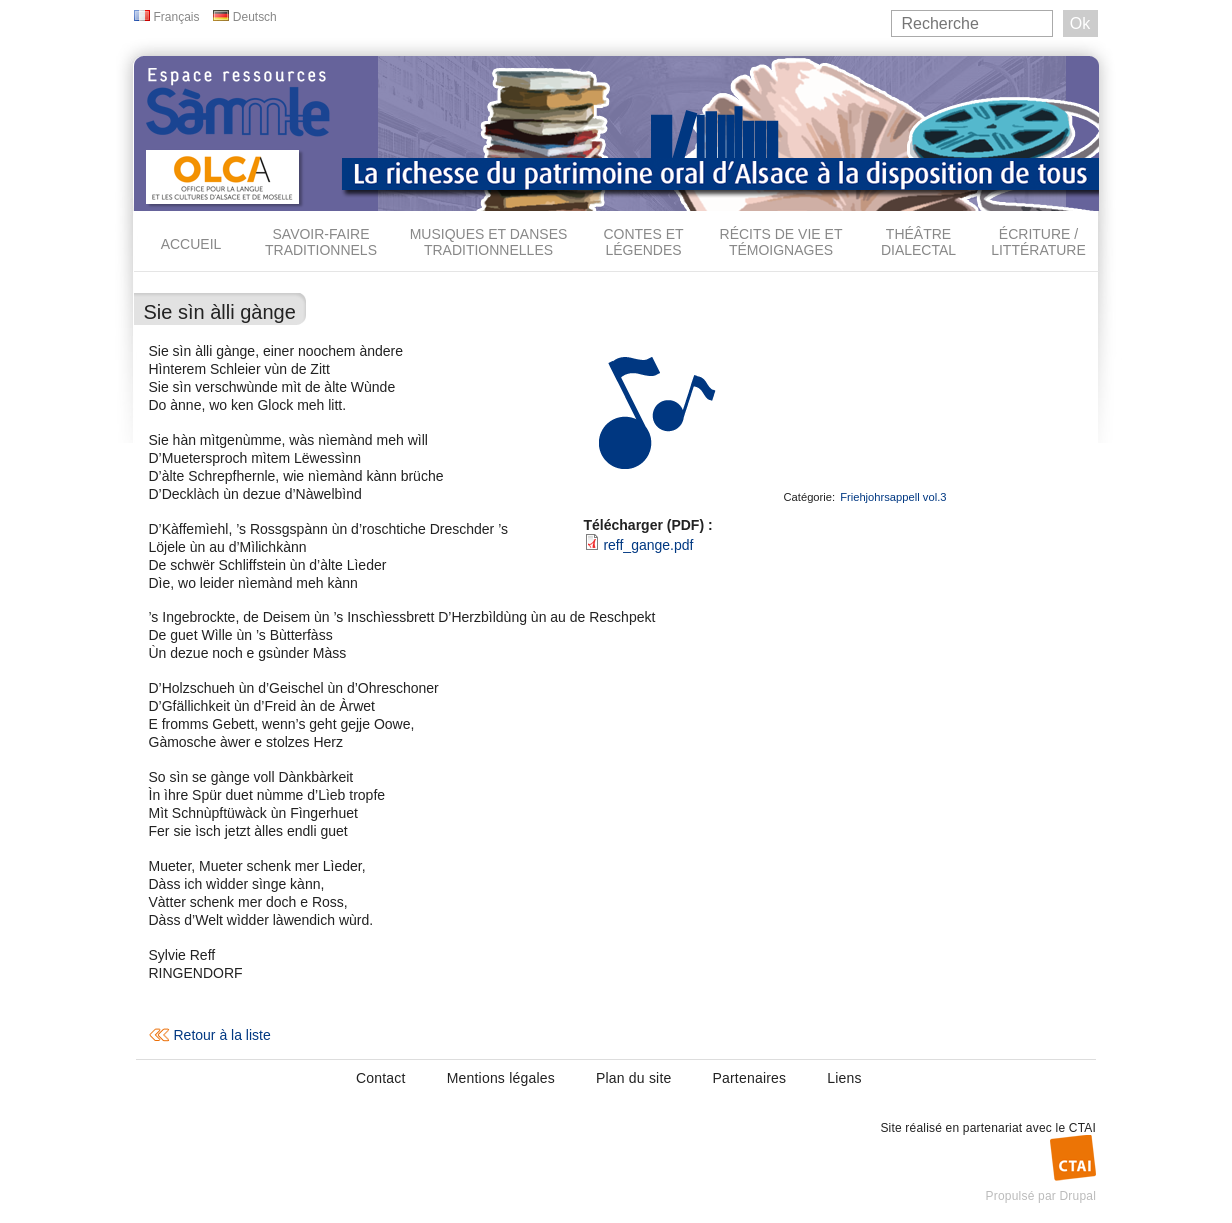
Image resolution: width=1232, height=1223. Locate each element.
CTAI (1082, 1128)
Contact (381, 1078)
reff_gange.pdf (648, 545)
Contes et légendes (643, 242)
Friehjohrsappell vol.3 (893, 497)
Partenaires (749, 1078)
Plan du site (634, 1078)
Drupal (1077, 1196)
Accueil (191, 244)
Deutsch (255, 17)
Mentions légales (501, 1078)
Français (177, 17)
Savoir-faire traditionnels (321, 242)
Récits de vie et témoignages (781, 242)
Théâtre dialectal (918, 242)
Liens (844, 1078)
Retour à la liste (222, 1035)
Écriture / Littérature (1038, 242)
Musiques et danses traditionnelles (489, 242)
